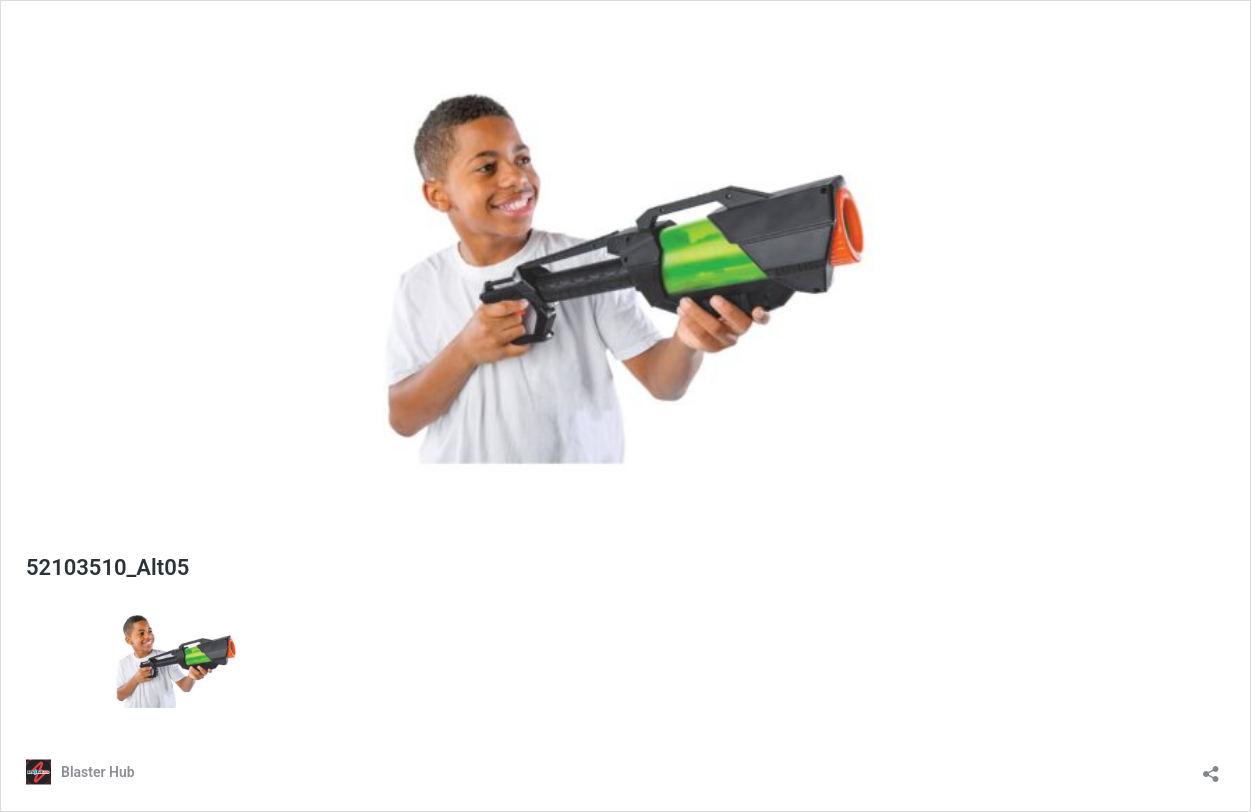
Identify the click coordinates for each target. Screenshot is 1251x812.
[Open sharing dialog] (1211, 767)
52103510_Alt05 (107, 567)
